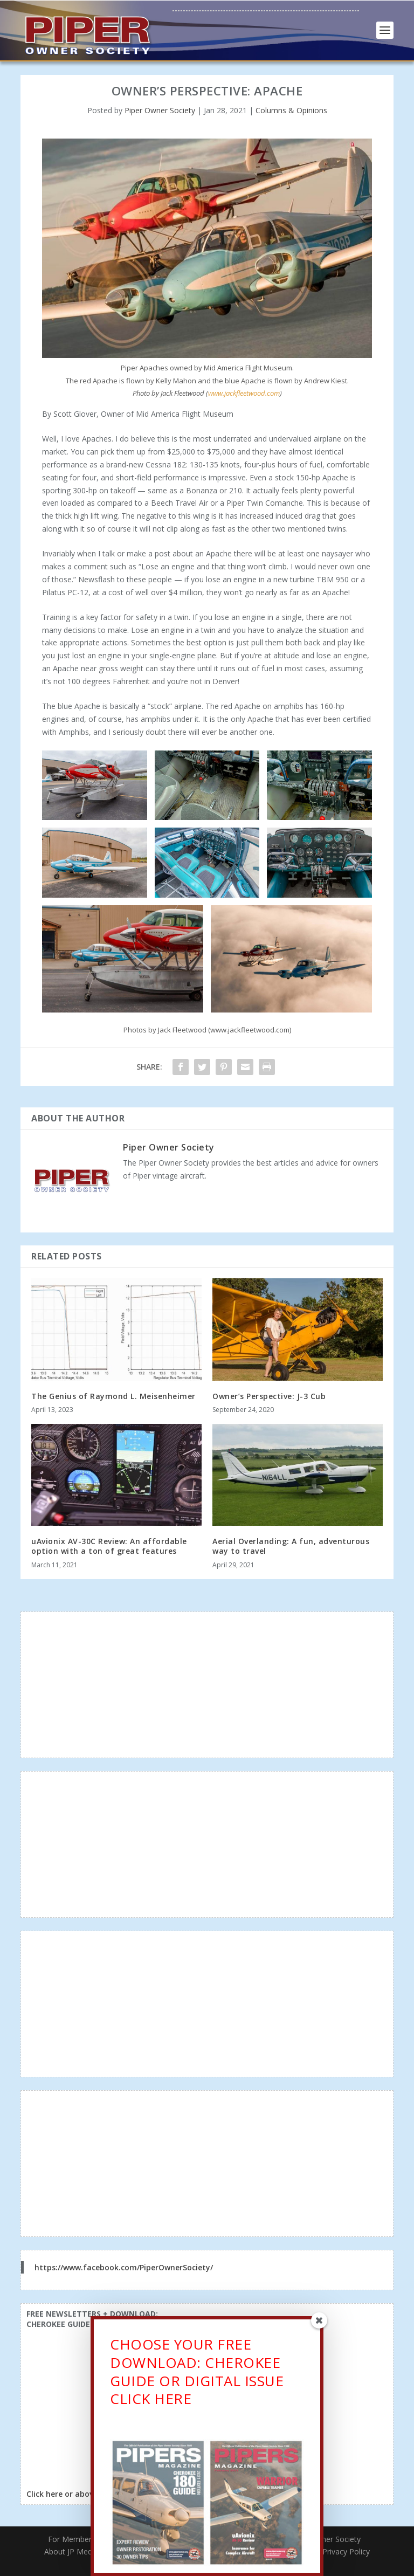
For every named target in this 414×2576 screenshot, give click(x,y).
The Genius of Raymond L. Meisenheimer (113, 1396)
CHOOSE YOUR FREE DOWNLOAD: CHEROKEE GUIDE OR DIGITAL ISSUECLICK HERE (197, 2375)
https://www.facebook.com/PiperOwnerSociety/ (123, 2267)
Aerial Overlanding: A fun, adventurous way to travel (290, 1546)
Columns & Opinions (291, 110)
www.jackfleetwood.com (244, 393)
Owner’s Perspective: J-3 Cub (269, 1396)
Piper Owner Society (160, 110)
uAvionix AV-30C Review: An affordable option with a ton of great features (109, 1546)
